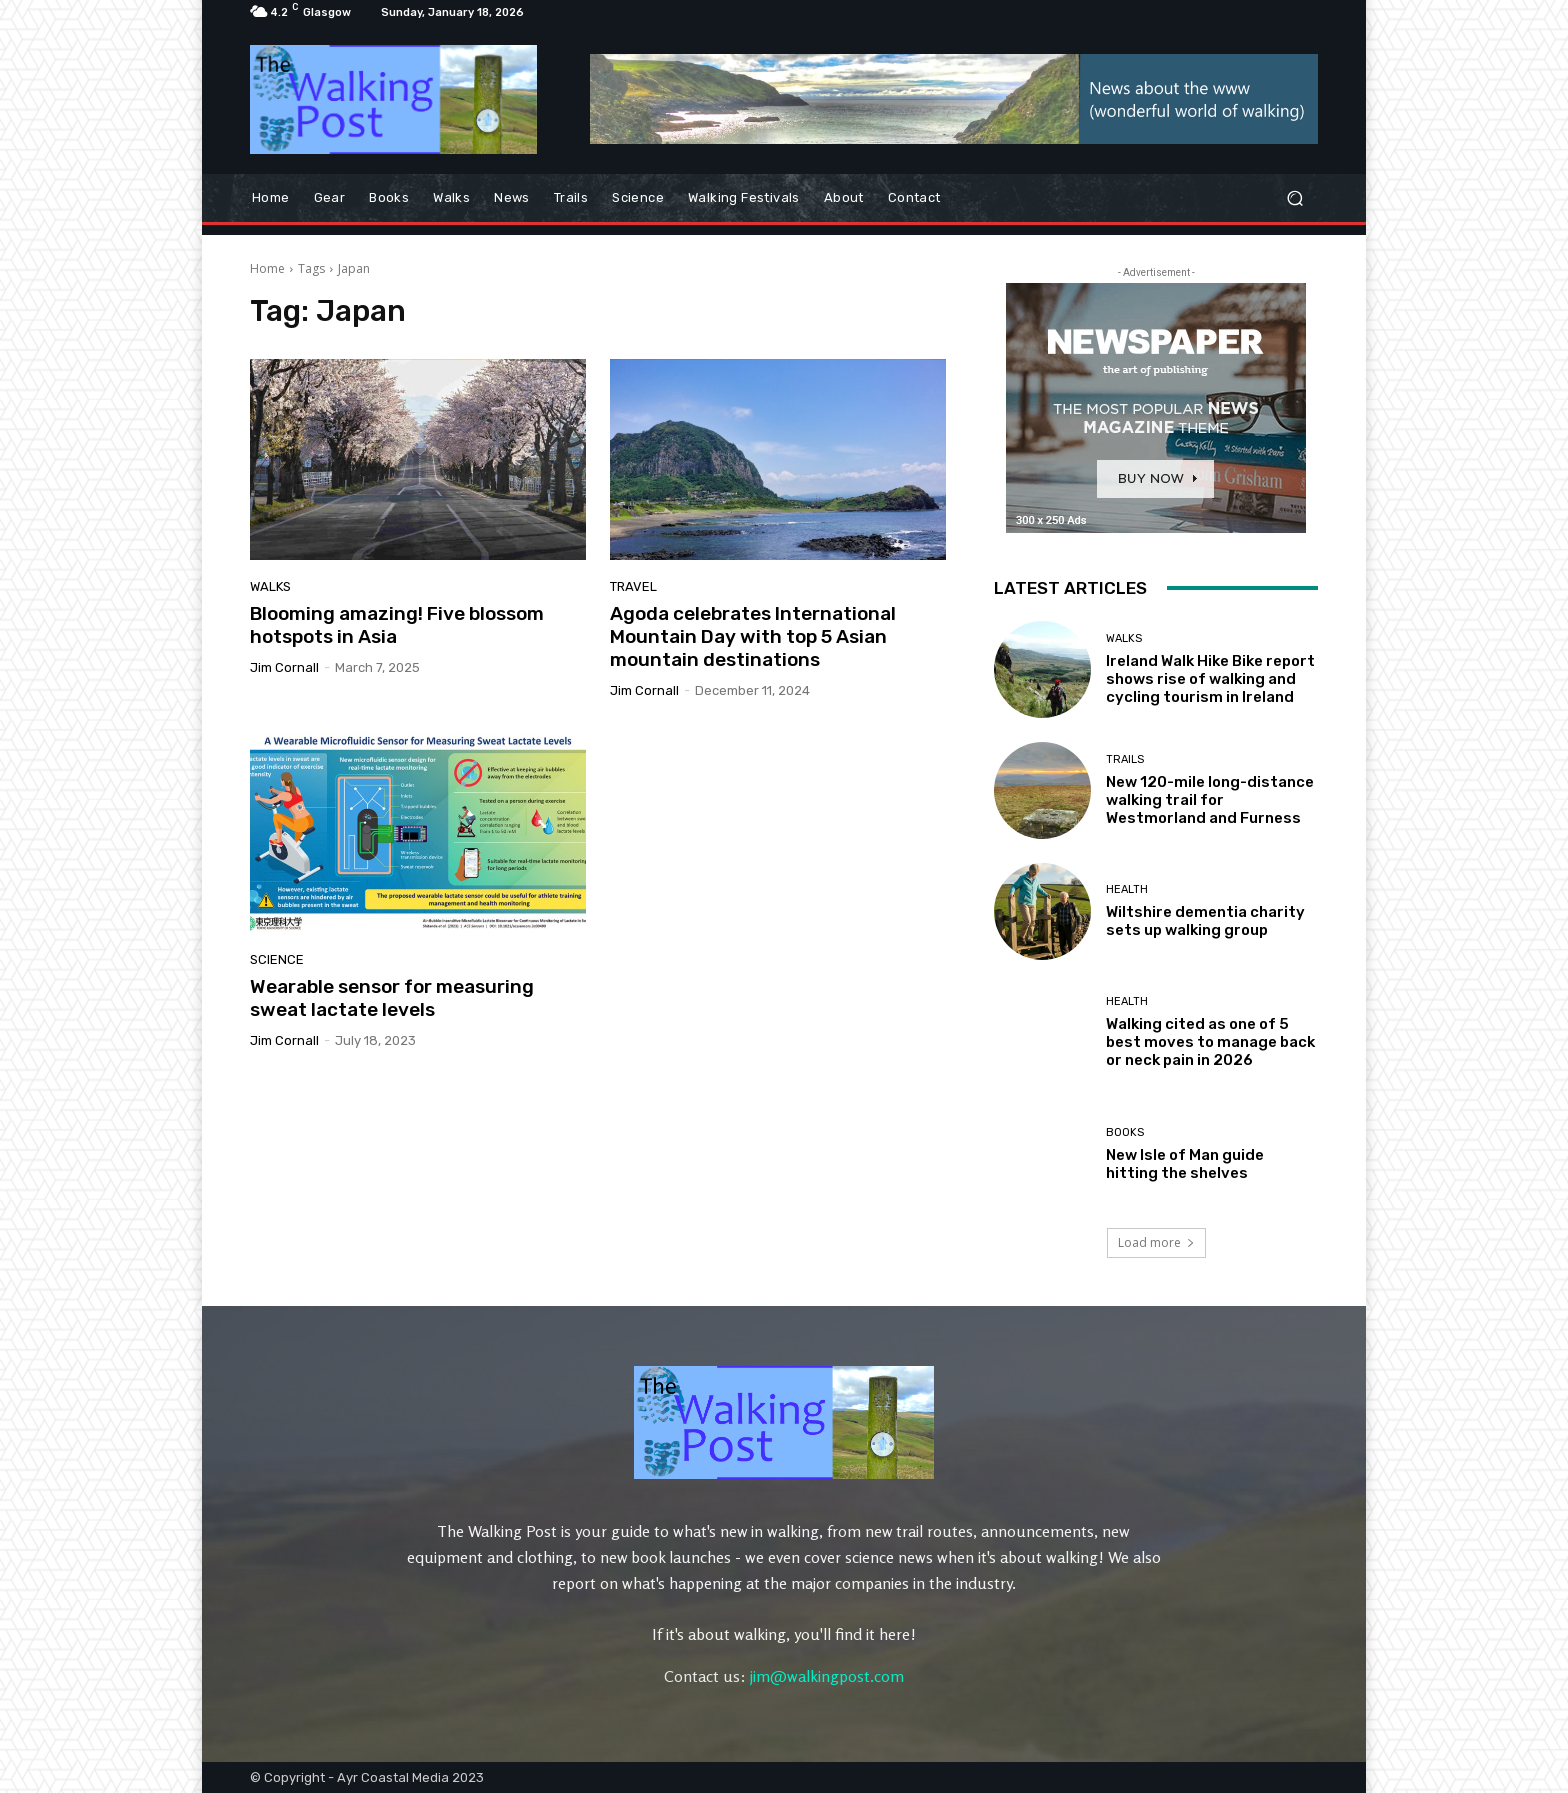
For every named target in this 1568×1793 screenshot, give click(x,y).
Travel (633, 586)
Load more (1156, 1242)
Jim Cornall (284, 667)
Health (1127, 889)
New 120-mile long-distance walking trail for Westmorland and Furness (1210, 800)
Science (277, 959)
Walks (270, 586)
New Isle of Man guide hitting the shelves (1185, 1164)
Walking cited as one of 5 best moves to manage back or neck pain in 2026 (1210, 1042)
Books (1125, 1132)
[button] (1294, 197)
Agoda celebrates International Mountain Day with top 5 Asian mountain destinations (753, 636)
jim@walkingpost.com (827, 1676)
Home (267, 268)
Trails (1125, 759)
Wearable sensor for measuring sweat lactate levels (392, 998)
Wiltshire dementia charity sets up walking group (1205, 921)
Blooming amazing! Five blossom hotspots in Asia (397, 625)
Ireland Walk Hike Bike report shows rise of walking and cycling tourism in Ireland (1210, 679)
